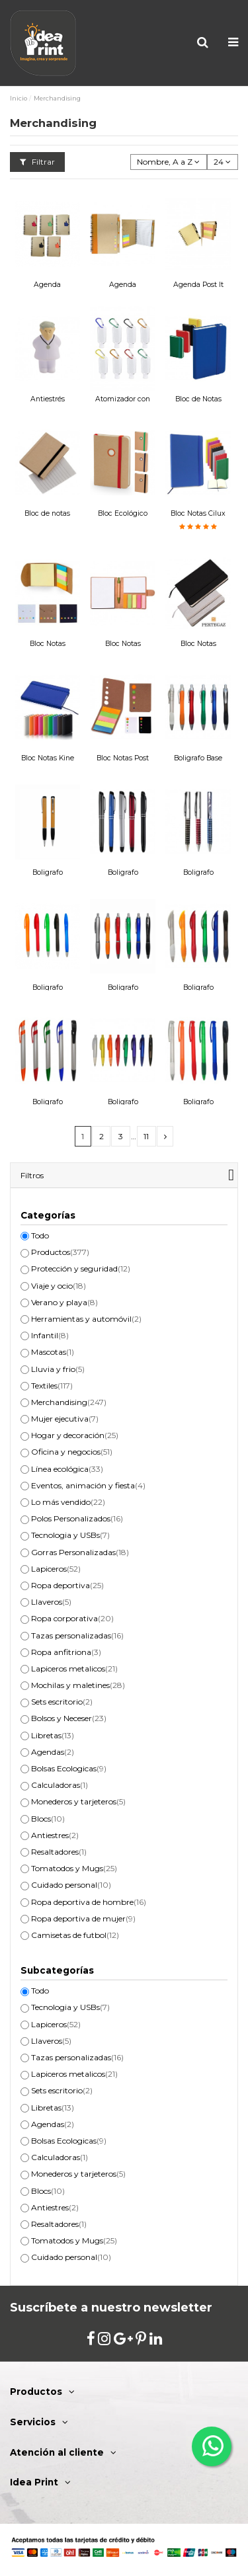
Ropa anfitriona (66, 1652)
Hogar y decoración (74, 1435)
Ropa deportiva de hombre (88, 1902)
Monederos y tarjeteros (78, 1801)
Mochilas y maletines (78, 1685)
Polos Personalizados (77, 1518)
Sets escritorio (62, 1702)
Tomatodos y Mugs (74, 1868)
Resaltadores (59, 1852)
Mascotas (52, 1352)
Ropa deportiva (67, 1585)
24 (222, 162)
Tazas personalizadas (77, 1635)
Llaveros (51, 1602)
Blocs (48, 1819)
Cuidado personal (71, 1885)
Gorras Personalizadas (80, 1552)
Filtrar (37, 162)
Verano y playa (64, 1302)
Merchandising (68, 1402)
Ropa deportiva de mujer (83, 1918)
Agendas (52, 1752)
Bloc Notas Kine (47, 758)
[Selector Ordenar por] (168, 162)
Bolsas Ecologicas (68, 1768)
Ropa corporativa (72, 1618)
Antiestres (55, 1835)
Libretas (52, 1735)
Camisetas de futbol (75, 1935)
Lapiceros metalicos (74, 1668)
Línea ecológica (67, 1469)
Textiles (52, 1385)
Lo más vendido (68, 1502)
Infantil (50, 1335)
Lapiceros (56, 1569)
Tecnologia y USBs (70, 1535)
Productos (60, 1252)
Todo (40, 1235)
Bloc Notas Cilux (198, 513)
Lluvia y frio (58, 1369)
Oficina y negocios (71, 1452)
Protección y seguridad (80, 1268)
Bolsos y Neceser (68, 1718)
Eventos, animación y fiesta (88, 1485)
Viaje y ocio (58, 1286)
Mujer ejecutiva (65, 1419)
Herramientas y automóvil (86, 1319)
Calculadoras (59, 1785)
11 (146, 1136)
